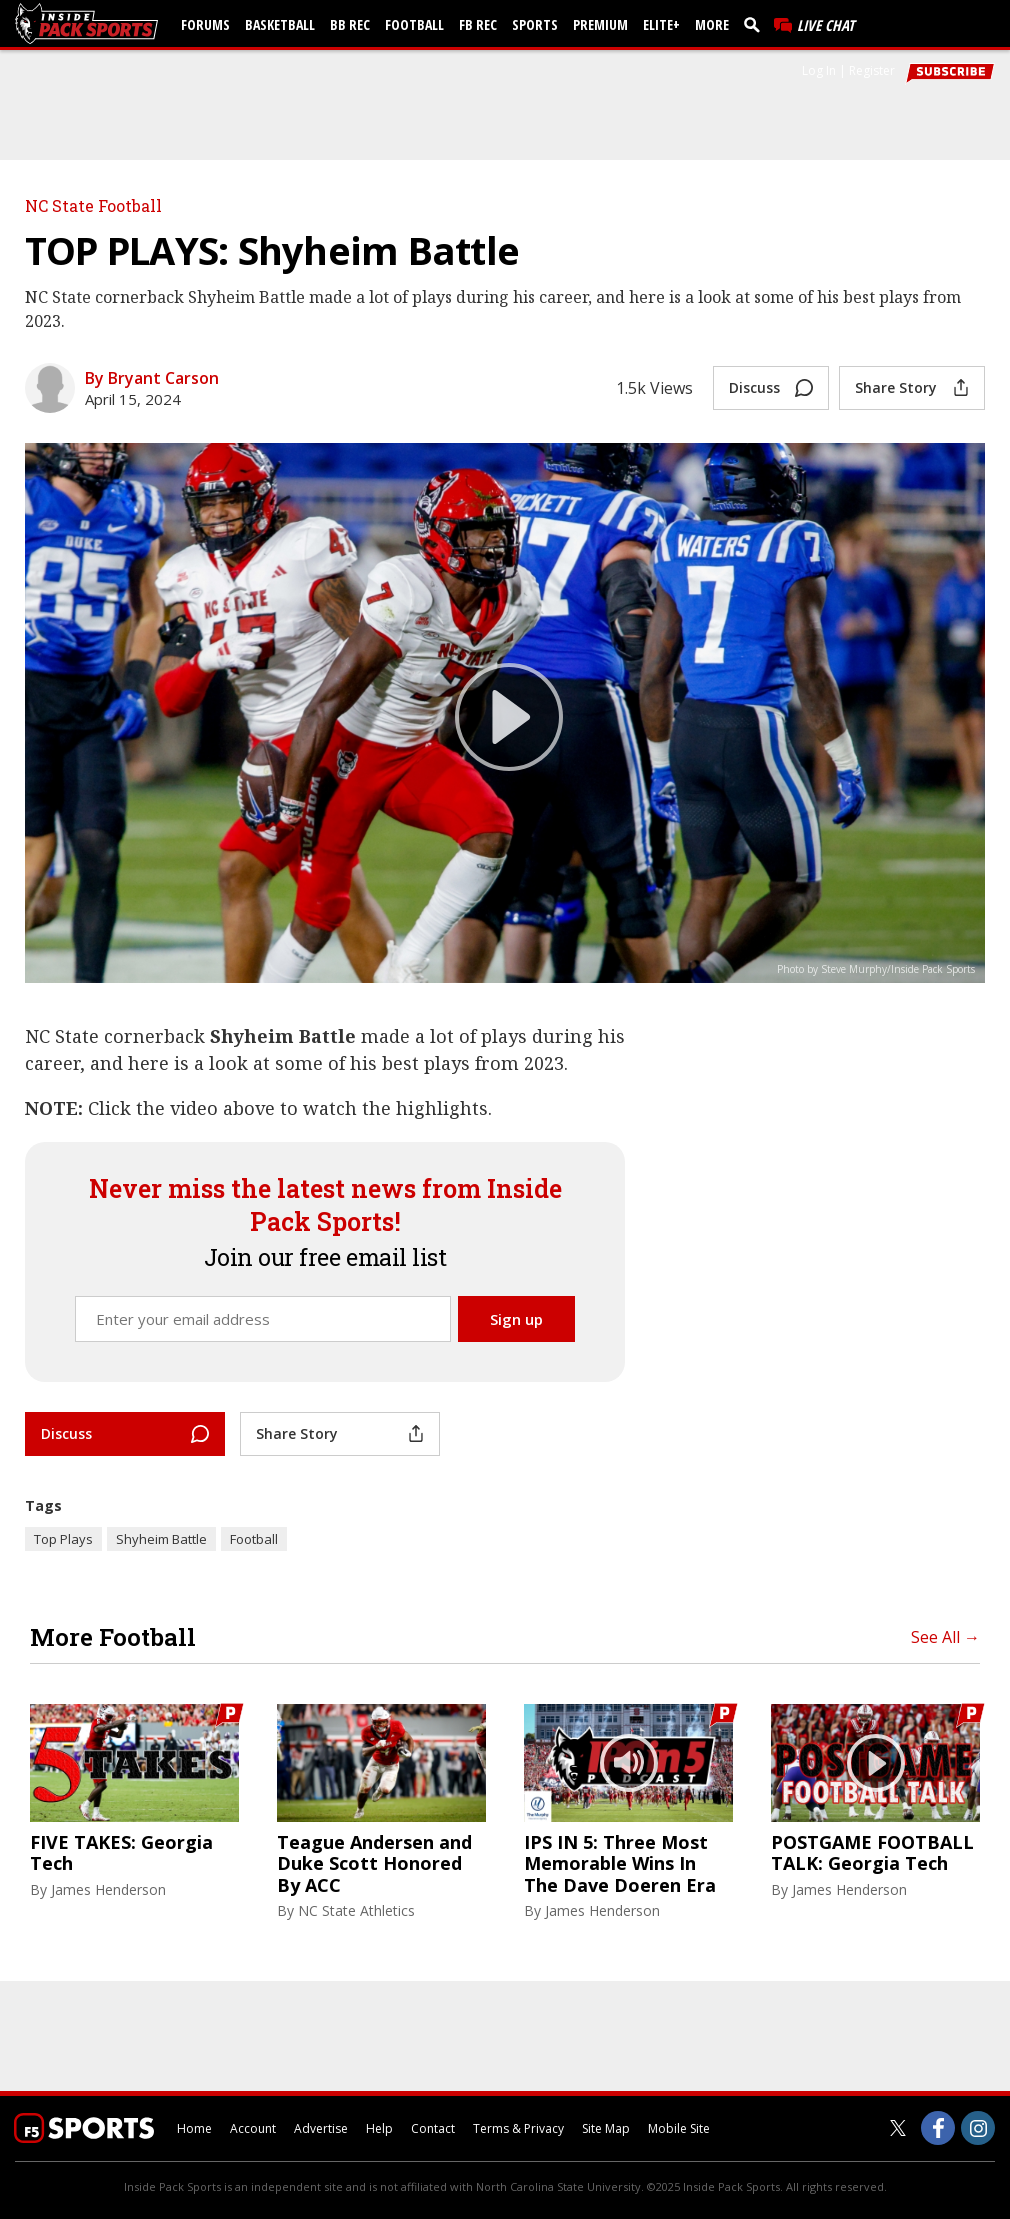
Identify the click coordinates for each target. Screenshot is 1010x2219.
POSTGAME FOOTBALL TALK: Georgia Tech (872, 1853)
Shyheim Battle (161, 1539)
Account (253, 2128)
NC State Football (93, 205)
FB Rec (478, 24)
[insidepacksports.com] (90, 23)
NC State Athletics (356, 1910)
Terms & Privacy (518, 2128)
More (712, 24)
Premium (600, 24)
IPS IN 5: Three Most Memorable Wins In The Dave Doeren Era (620, 1864)
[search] (756, 24)
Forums (205, 24)
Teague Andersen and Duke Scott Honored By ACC (374, 1864)
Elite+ (661, 24)
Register (872, 70)
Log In (819, 70)
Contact (433, 2128)
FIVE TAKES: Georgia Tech (121, 1853)
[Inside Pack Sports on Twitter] (898, 2128)
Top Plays (63, 1539)
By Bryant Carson (152, 378)
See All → (945, 1637)
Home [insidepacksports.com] (194, 2128)
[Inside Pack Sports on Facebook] (938, 2128)
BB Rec (350, 24)
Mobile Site (679, 2128)
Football (414, 24)
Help (379, 2128)
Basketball (280, 24)
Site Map (606, 2128)
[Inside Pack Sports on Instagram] (978, 2128)
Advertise (321, 2128)
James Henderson (108, 1889)
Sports (535, 24)
